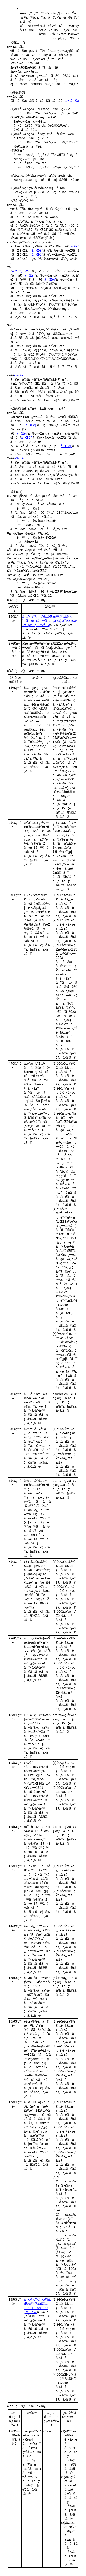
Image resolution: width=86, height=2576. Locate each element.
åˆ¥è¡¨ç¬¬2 (20, 271)
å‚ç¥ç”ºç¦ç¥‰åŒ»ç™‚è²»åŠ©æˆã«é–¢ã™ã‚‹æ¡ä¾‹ (49, 621)
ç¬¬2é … (20, 375)
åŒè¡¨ (37, 250)
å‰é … (21, 458)
